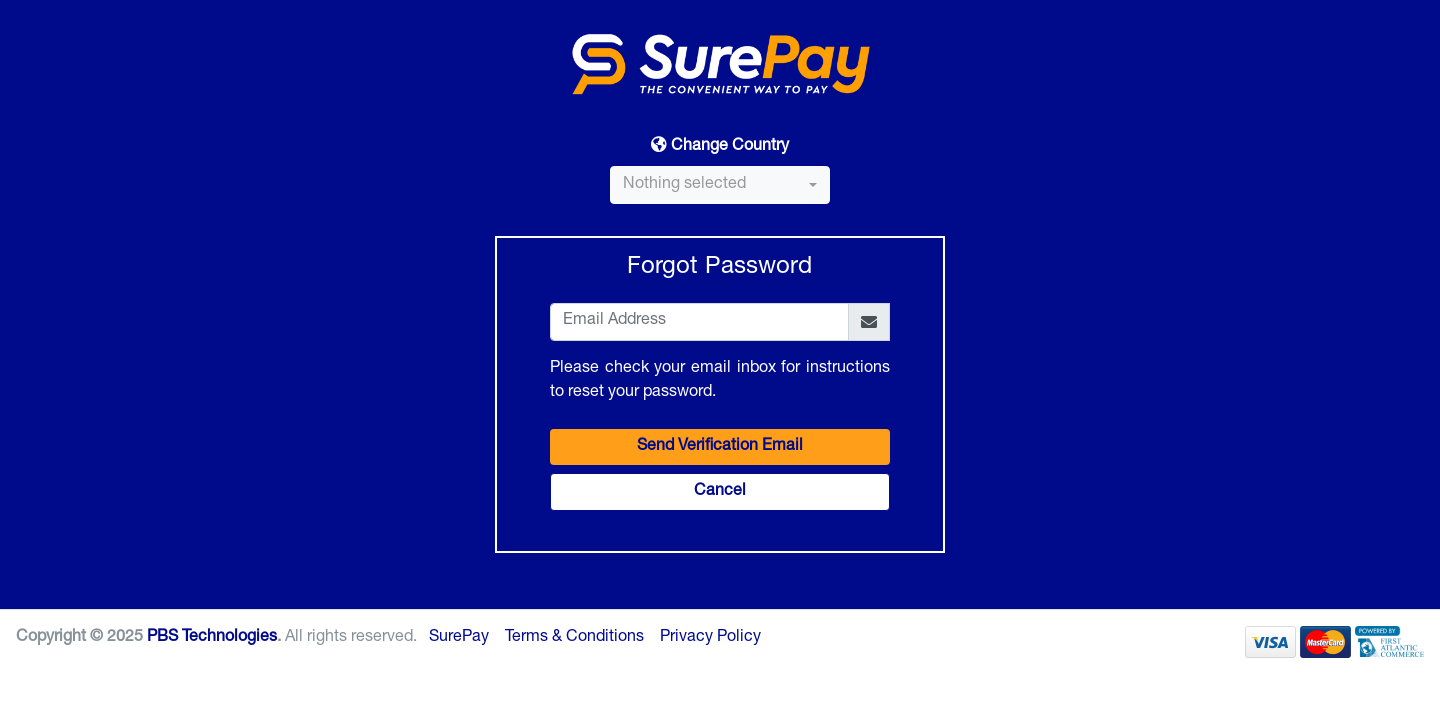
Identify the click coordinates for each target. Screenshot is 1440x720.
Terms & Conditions (574, 638)
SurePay (459, 638)
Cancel (720, 492)
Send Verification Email (720, 447)
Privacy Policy (710, 638)
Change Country (720, 145)
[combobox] (720, 185)
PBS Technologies (212, 638)
